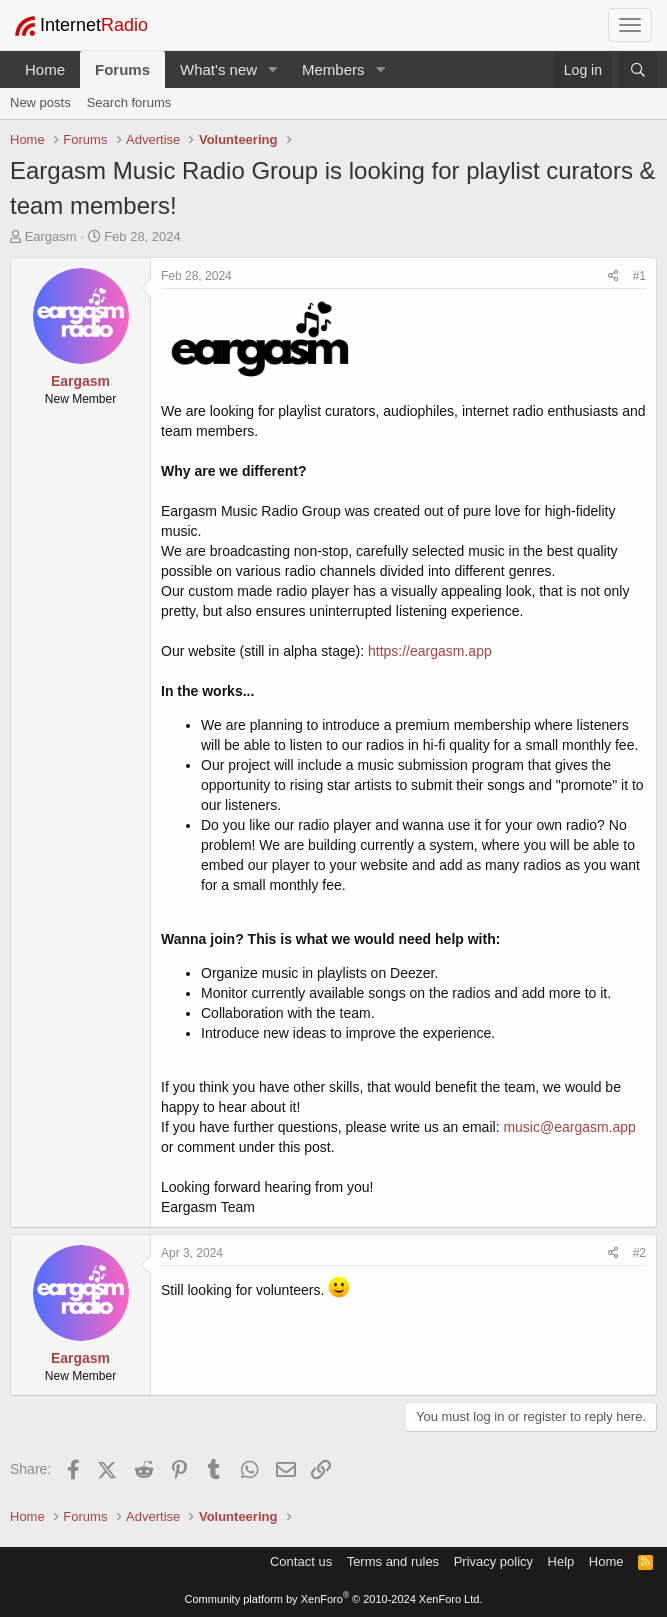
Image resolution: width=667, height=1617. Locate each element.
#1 (639, 276)
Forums (122, 69)
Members (333, 69)
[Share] (613, 276)
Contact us (301, 1561)
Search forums (129, 102)
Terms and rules (393, 1561)
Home (45, 69)
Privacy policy (493, 1561)
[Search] (638, 70)
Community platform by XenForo (334, 1599)
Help (561, 1561)
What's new (218, 69)
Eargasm (51, 236)
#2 (639, 1253)
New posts (40, 102)
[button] (273, 69)
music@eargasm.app (569, 1127)
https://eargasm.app (430, 651)
